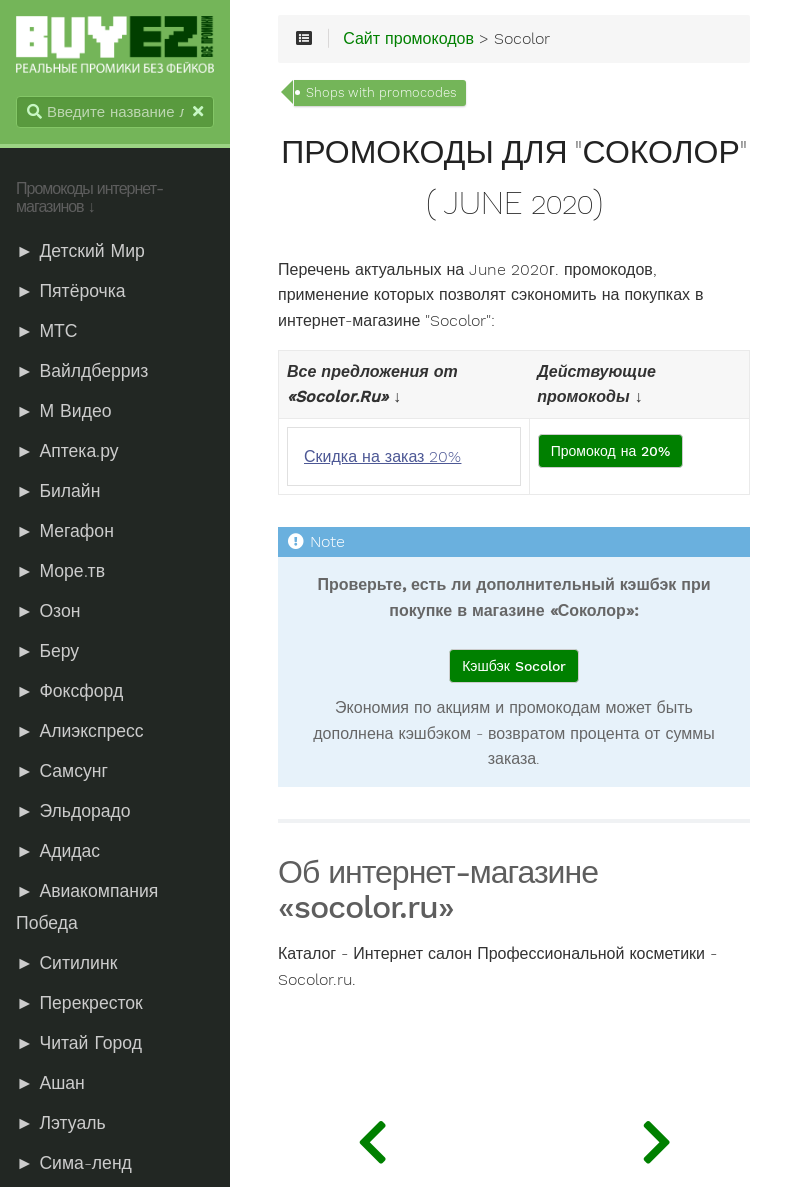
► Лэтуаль (61, 1123)
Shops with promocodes (381, 92)
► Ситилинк (66, 963)
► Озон (48, 611)
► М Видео (63, 411)
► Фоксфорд (69, 691)
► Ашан (50, 1083)
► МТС (47, 331)
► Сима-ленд (74, 1163)
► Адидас (58, 851)
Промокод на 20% (611, 451)
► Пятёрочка (71, 291)
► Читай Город (79, 1043)
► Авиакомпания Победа (87, 907)
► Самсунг (62, 771)
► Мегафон (65, 531)
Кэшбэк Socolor (514, 666)
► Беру (47, 651)
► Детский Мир (80, 251)
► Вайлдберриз (82, 371)
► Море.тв (60, 571)
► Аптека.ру (67, 451)
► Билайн (58, 491)
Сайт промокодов (408, 39)
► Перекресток (79, 1003)
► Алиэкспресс (80, 731)
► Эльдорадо (73, 811)
